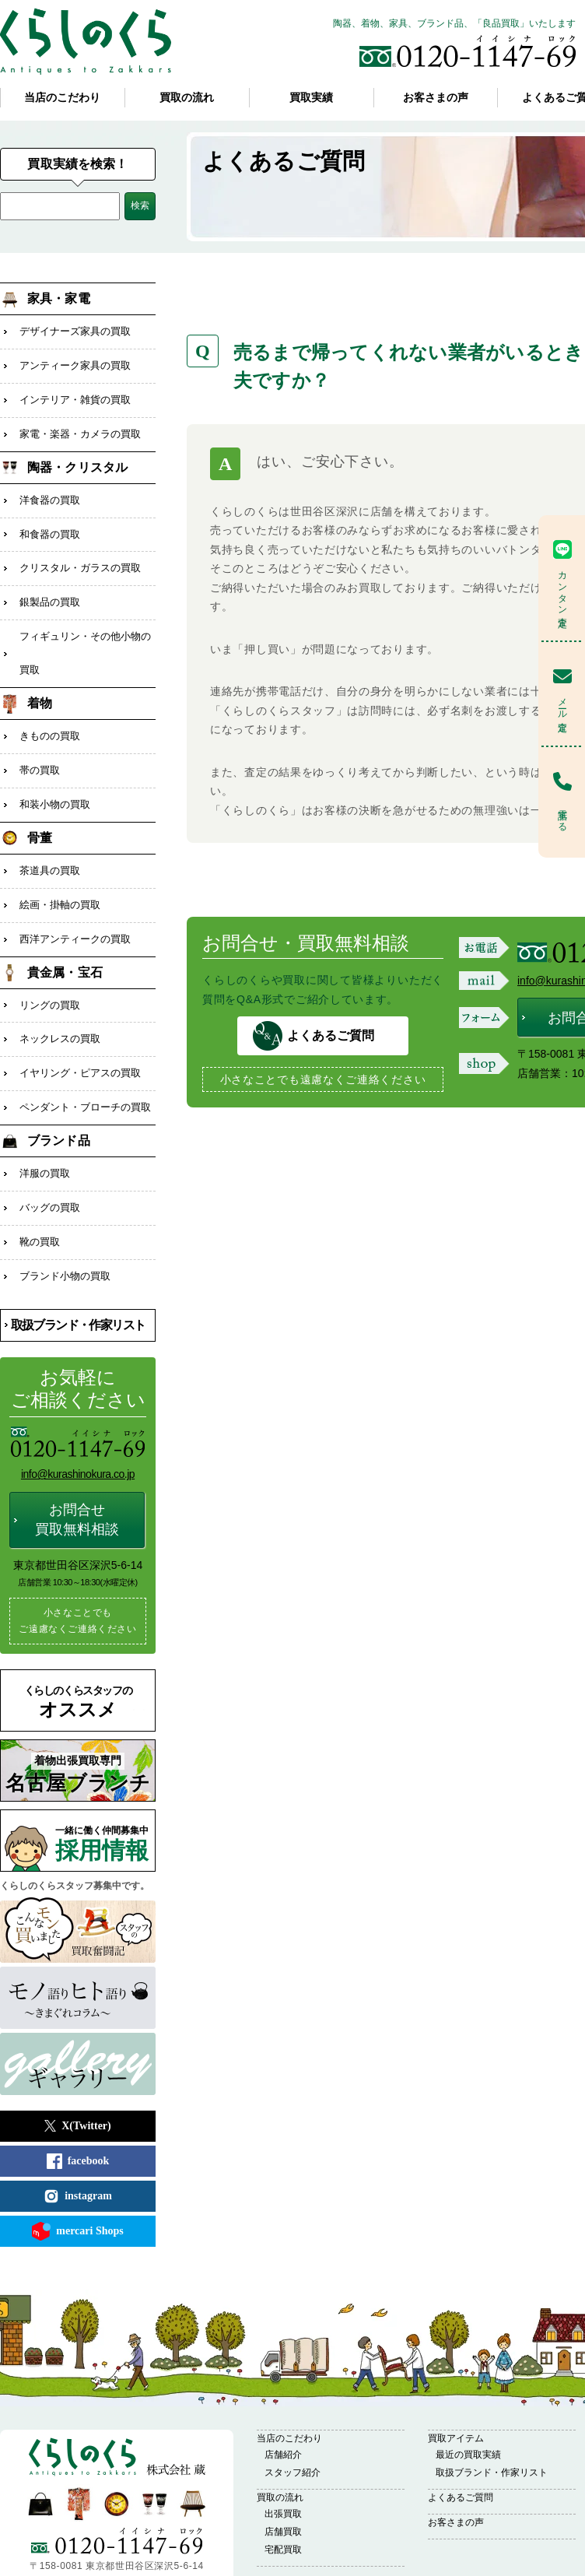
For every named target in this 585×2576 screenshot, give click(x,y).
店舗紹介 (283, 2400)
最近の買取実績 (468, 2400)
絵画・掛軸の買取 (59, 872)
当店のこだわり (62, 98)
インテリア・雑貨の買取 (75, 394)
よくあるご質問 (286, 161)
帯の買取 (39, 744)
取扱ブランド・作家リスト (78, 1270)
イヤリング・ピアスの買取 (80, 1031)
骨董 (39, 808)
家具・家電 (58, 298)
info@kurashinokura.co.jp (78, 1420)
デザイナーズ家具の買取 (75, 330)
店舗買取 (283, 2477)
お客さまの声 (435, 98)
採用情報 (105, 1790)
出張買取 (283, 2459)
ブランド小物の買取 (64, 1223)
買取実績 (311, 98)
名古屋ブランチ (77, 1719)
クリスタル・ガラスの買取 (80, 554)
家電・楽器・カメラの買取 (80, 426)
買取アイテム (456, 2383)
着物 (39, 680)
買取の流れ (186, 98)
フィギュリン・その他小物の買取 (85, 633)
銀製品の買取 (49, 585)
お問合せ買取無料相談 (77, 1465)
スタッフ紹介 (292, 2418)
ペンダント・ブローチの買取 (85, 1063)
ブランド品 (58, 1095)
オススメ (78, 1647)
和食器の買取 (49, 522)
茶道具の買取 (49, 840)
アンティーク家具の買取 (75, 362)
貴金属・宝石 (65, 935)
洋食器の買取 (49, 490)
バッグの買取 (49, 1159)
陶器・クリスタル (77, 458)
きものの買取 (49, 712)
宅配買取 (283, 2495)
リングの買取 (49, 968)
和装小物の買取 (54, 776)
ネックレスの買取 (59, 999)
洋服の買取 (44, 1127)
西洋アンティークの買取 (75, 904)
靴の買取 (39, 1191)
